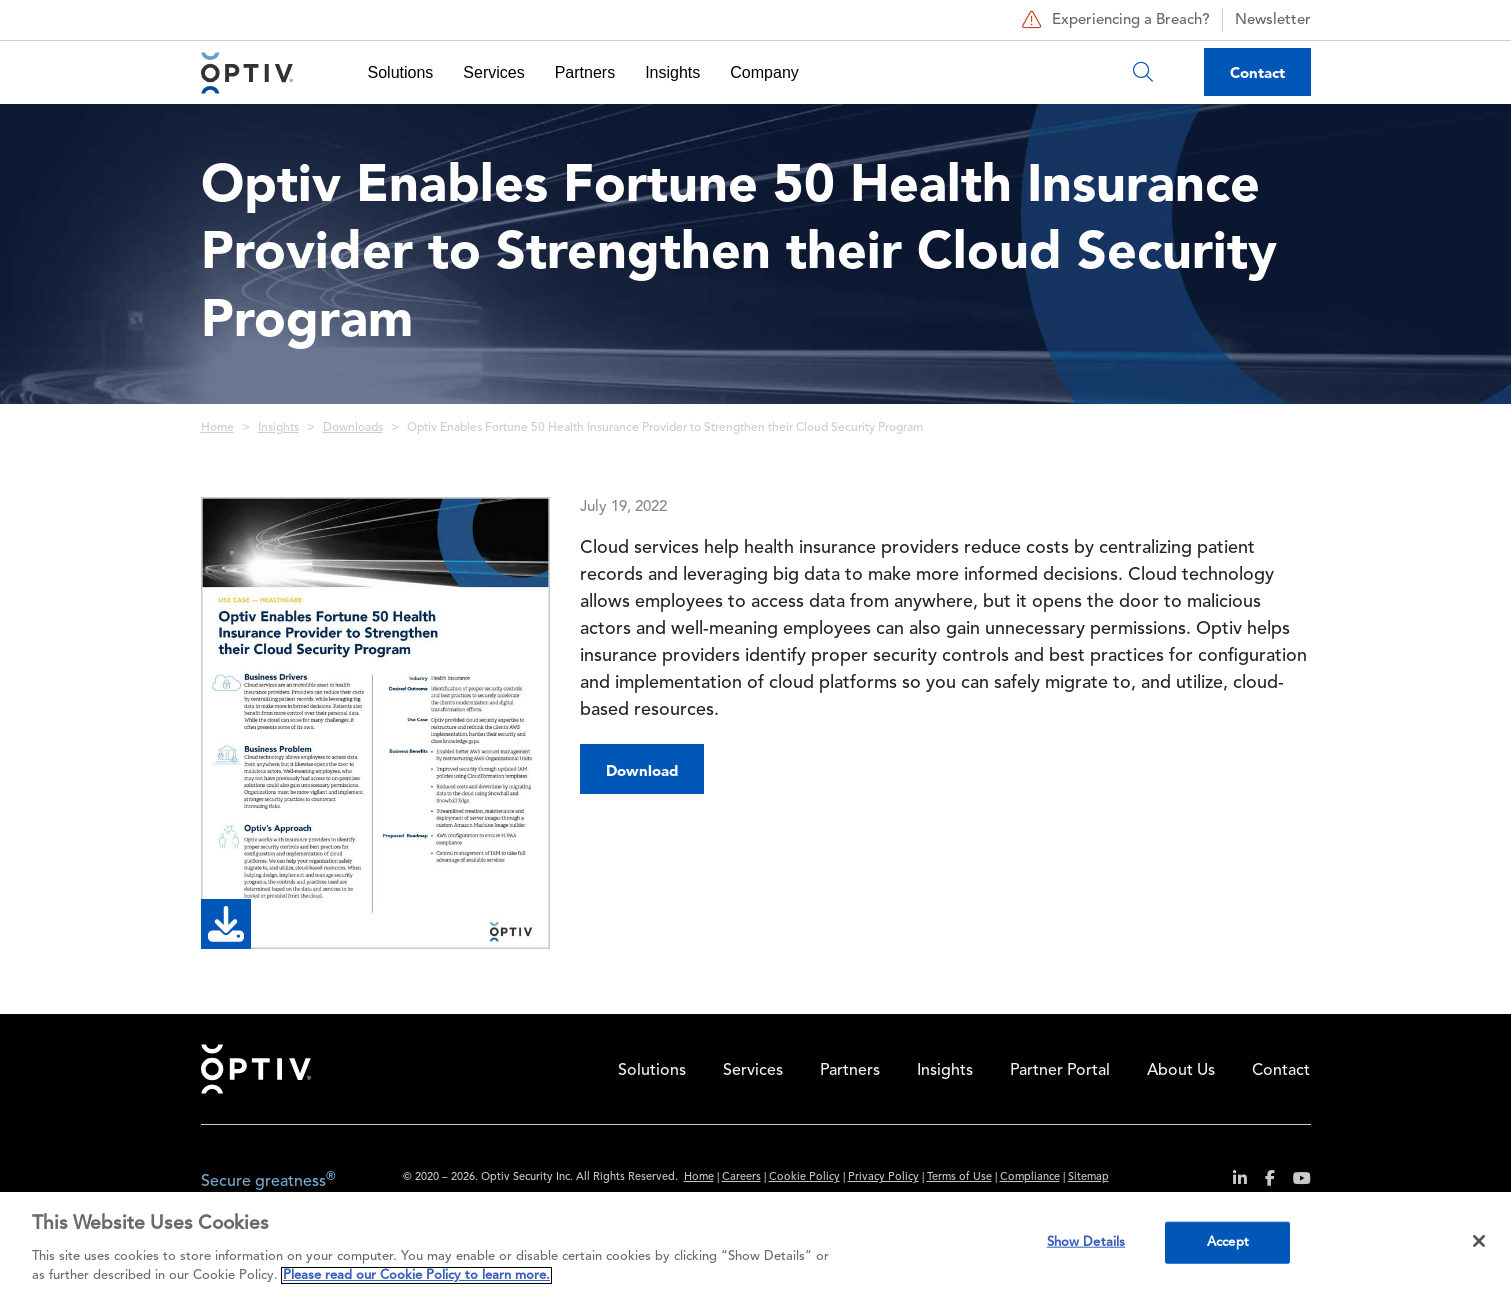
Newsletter (1273, 20)
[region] (755, 1244)
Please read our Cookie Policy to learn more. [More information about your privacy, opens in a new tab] (416, 1275)
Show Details (1086, 1242)
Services (493, 72)
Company (764, 72)
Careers (741, 1177)
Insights (672, 72)
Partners (585, 72)
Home (217, 428)
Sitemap (1088, 1177)
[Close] (1479, 1241)
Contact (1257, 72)
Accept (1228, 1242)
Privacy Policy (883, 1177)
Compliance (1030, 1177)
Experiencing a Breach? (1113, 20)
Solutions (401, 72)
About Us (1181, 1071)
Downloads (353, 428)
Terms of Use (959, 1177)
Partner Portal (1060, 1071)
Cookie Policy (804, 1177)
